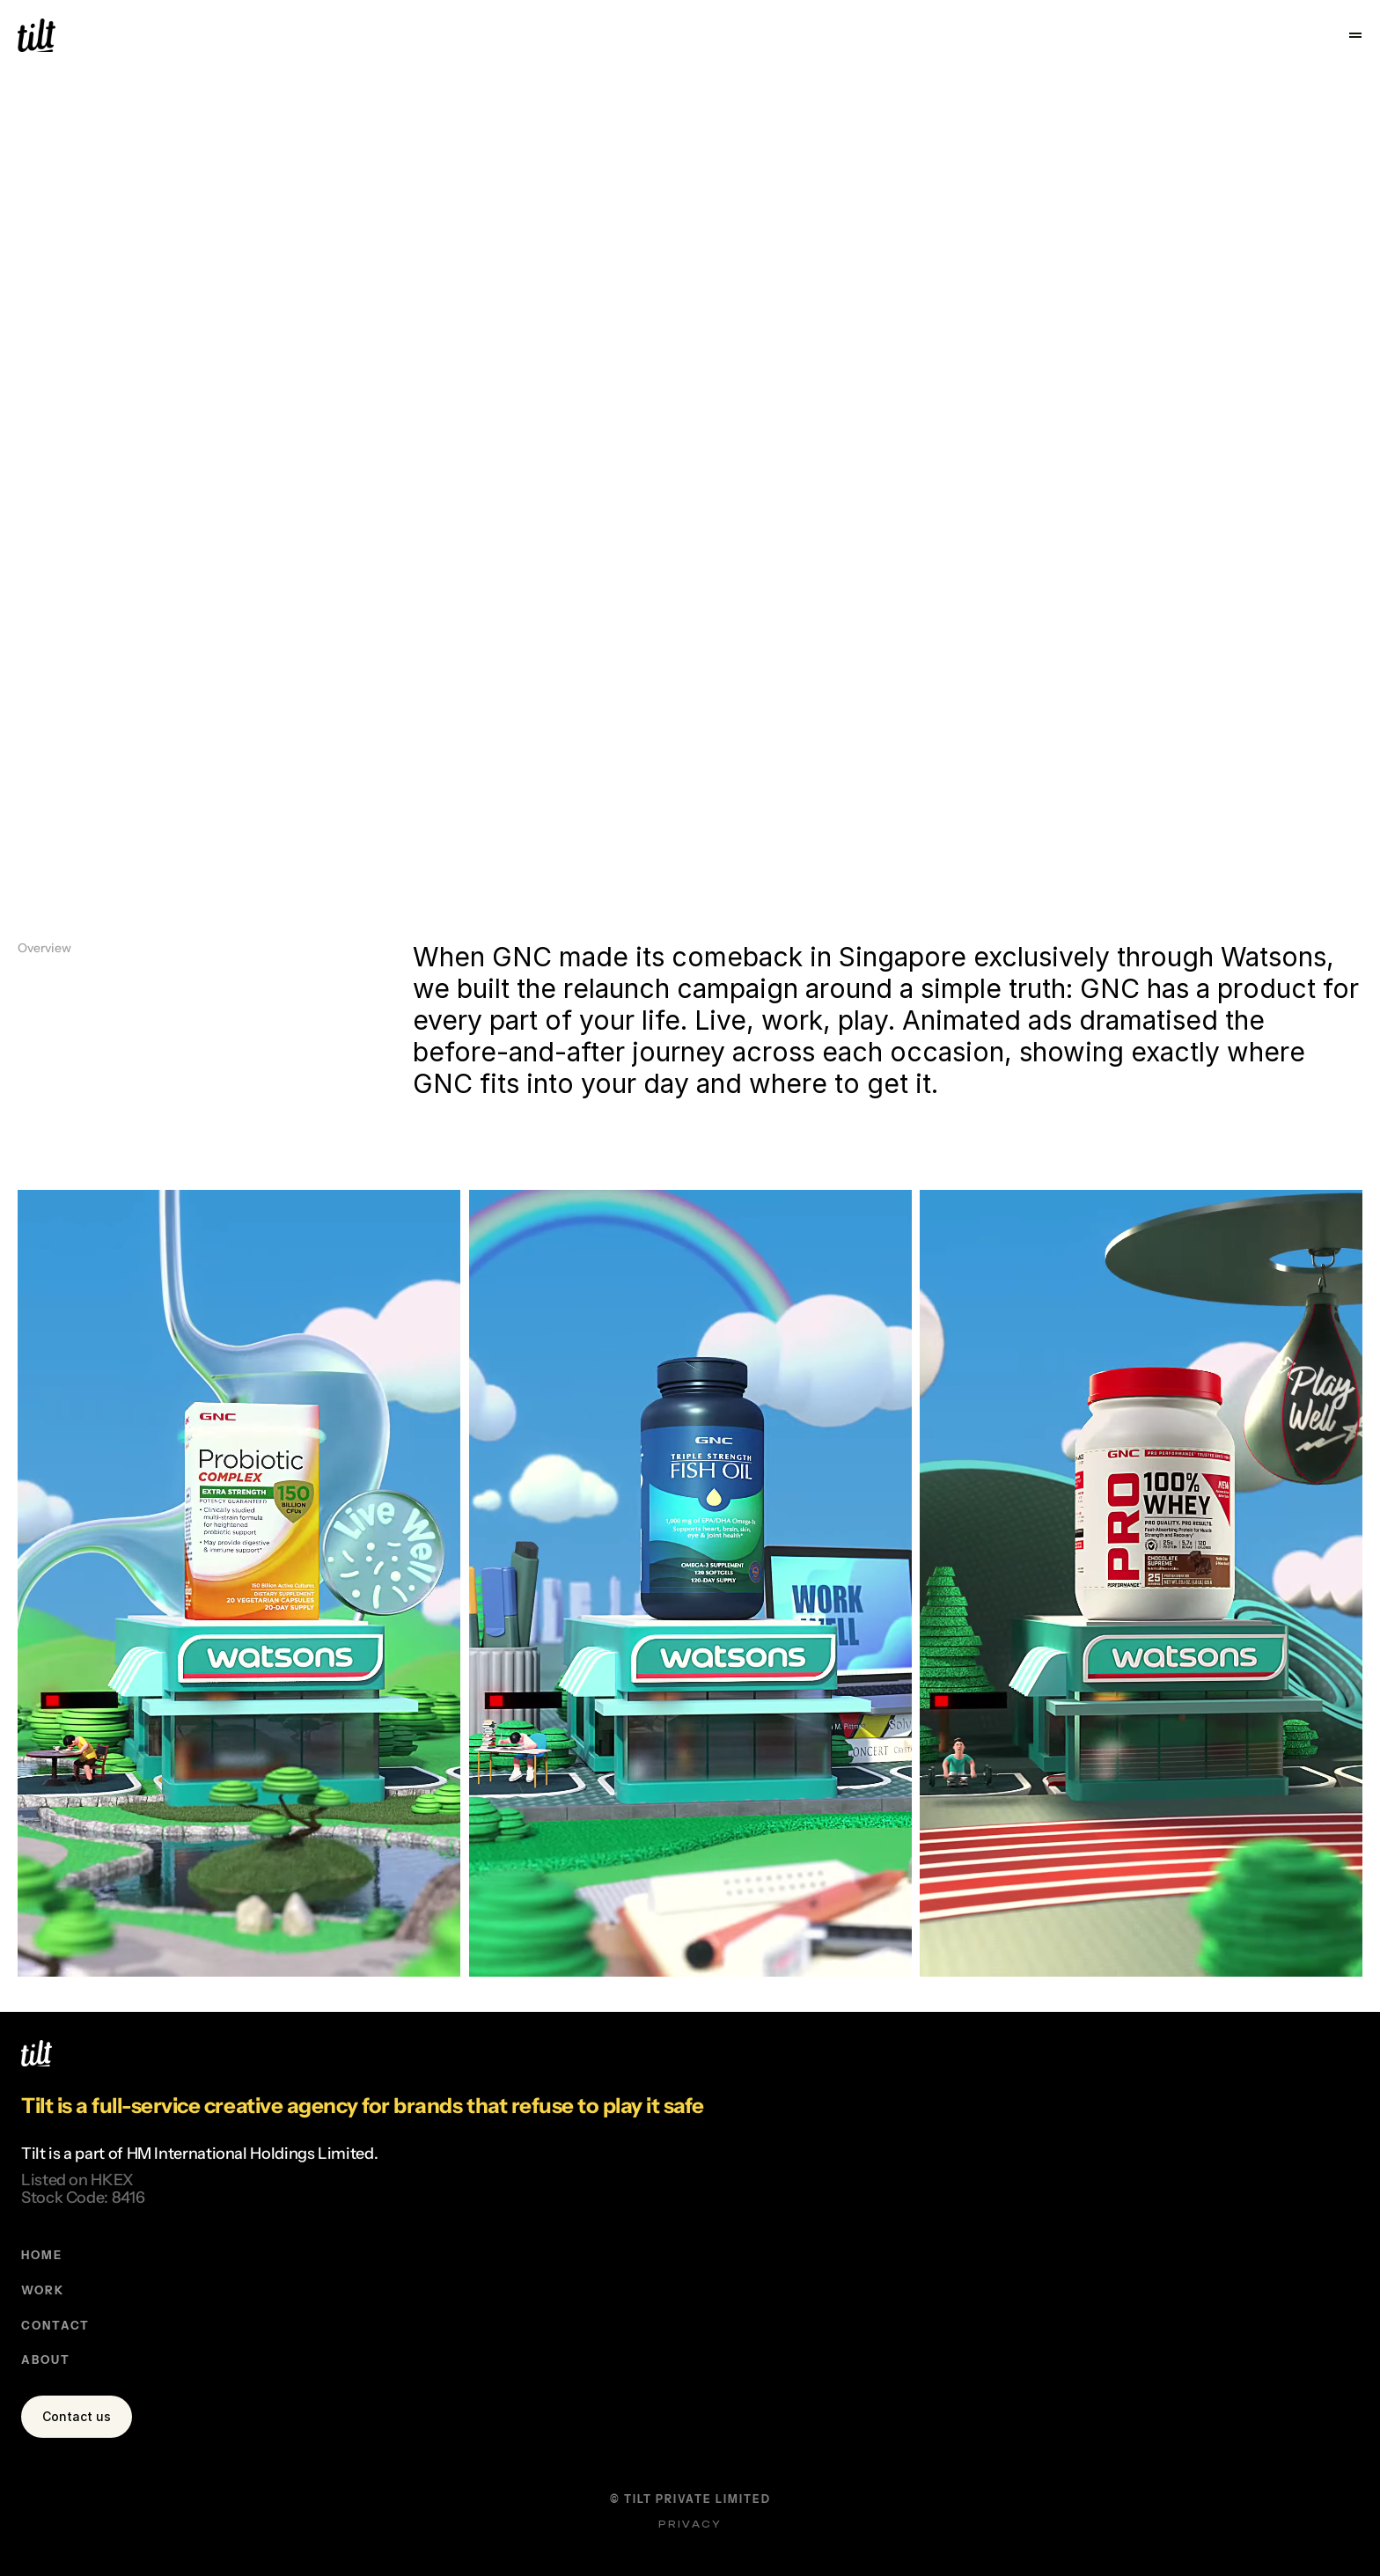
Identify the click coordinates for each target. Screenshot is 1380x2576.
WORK (732, 2144)
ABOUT (735, 2227)
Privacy (1306, 2486)
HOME (731, 2102)
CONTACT (745, 2186)
